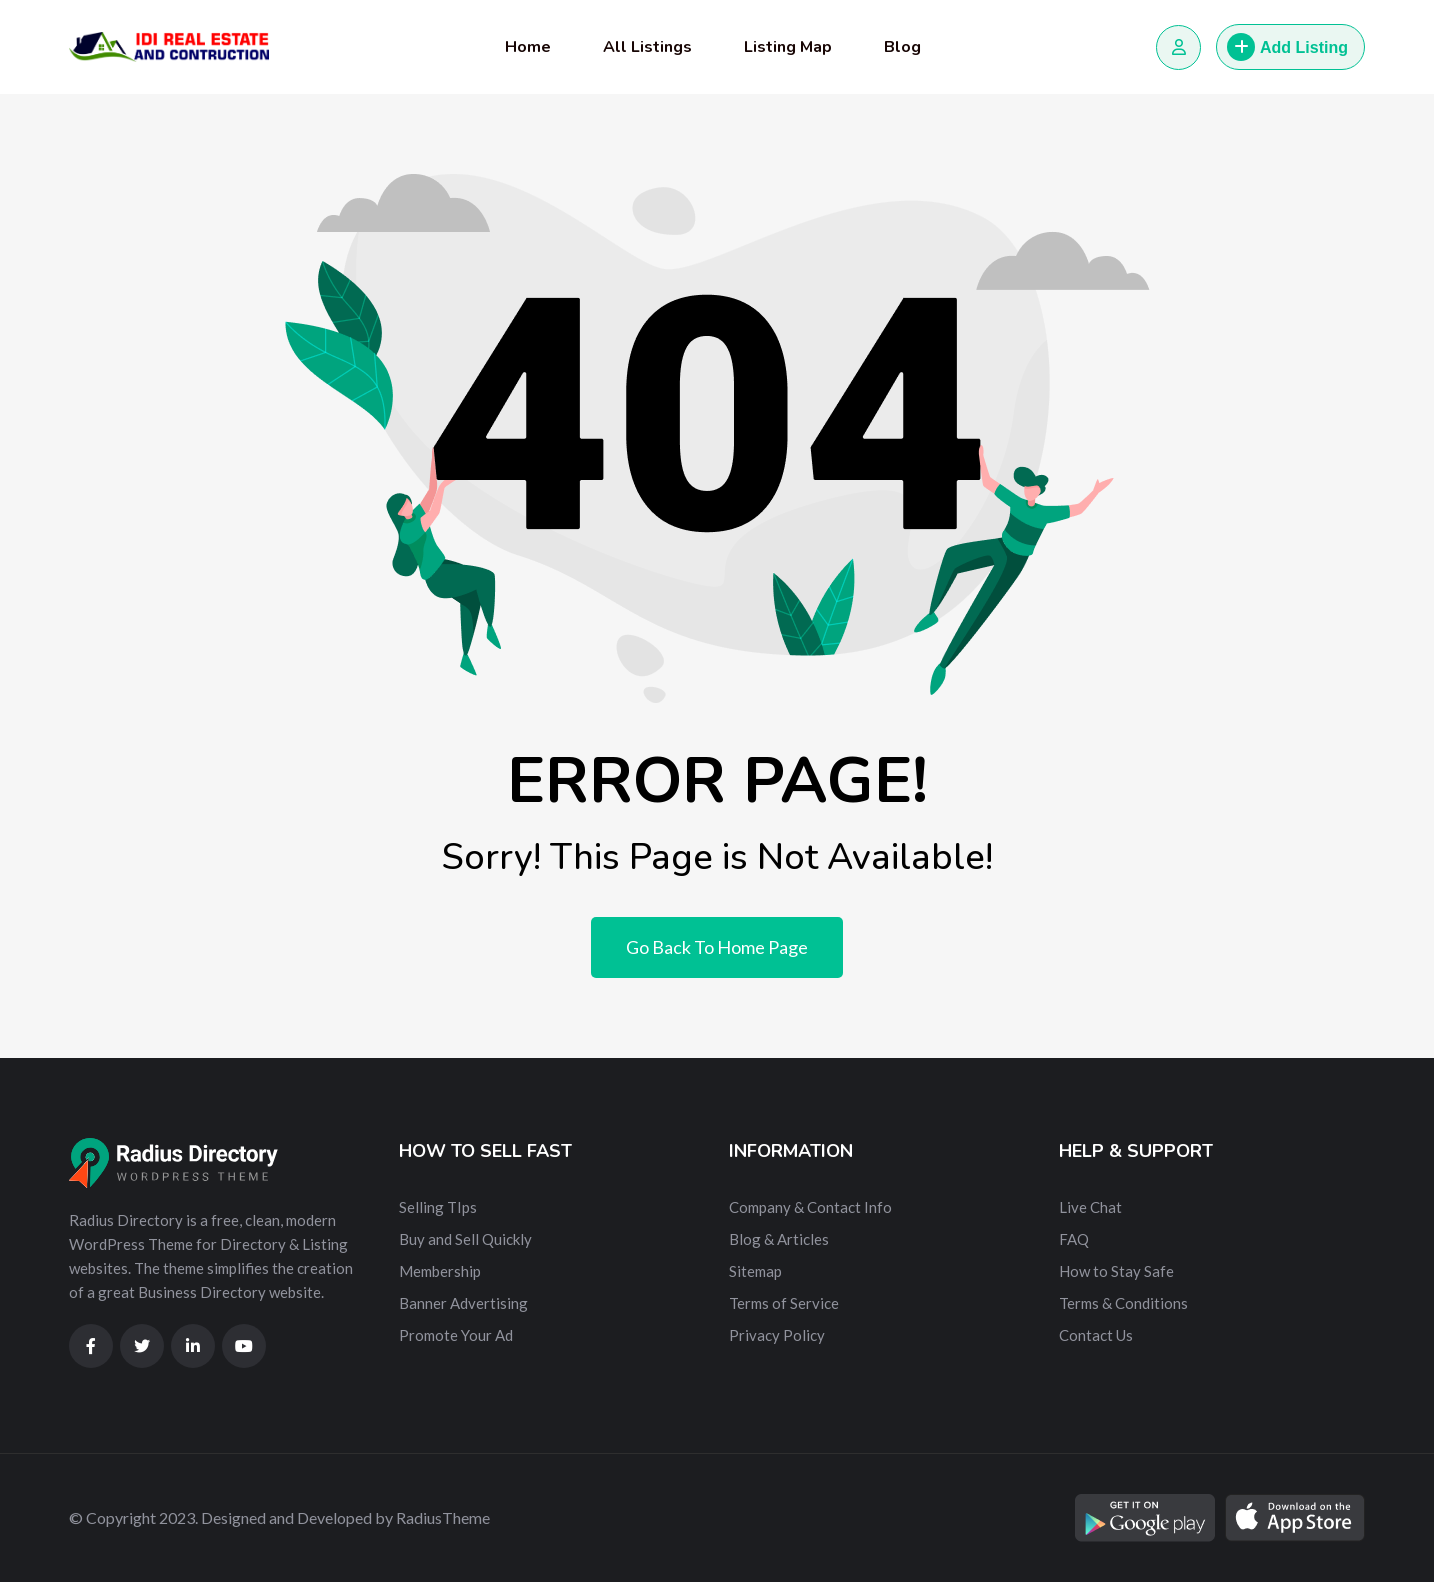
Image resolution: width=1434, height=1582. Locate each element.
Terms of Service (784, 1303)
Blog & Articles (779, 1239)
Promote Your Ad (456, 1335)
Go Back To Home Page (717, 947)
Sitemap (755, 1271)
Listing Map (788, 47)
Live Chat (1090, 1207)
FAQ (1074, 1239)
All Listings (647, 47)
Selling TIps (438, 1207)
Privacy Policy (777, 1335)
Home (528, 47)
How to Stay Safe (1116, 1271)
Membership (440, 1271)
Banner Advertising (463, 1303)
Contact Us (1096, 1335)
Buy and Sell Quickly (465, 1239)
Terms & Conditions (1123, 1303)
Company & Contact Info (810, 1207)
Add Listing (1287, 47)
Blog (902, 47)
